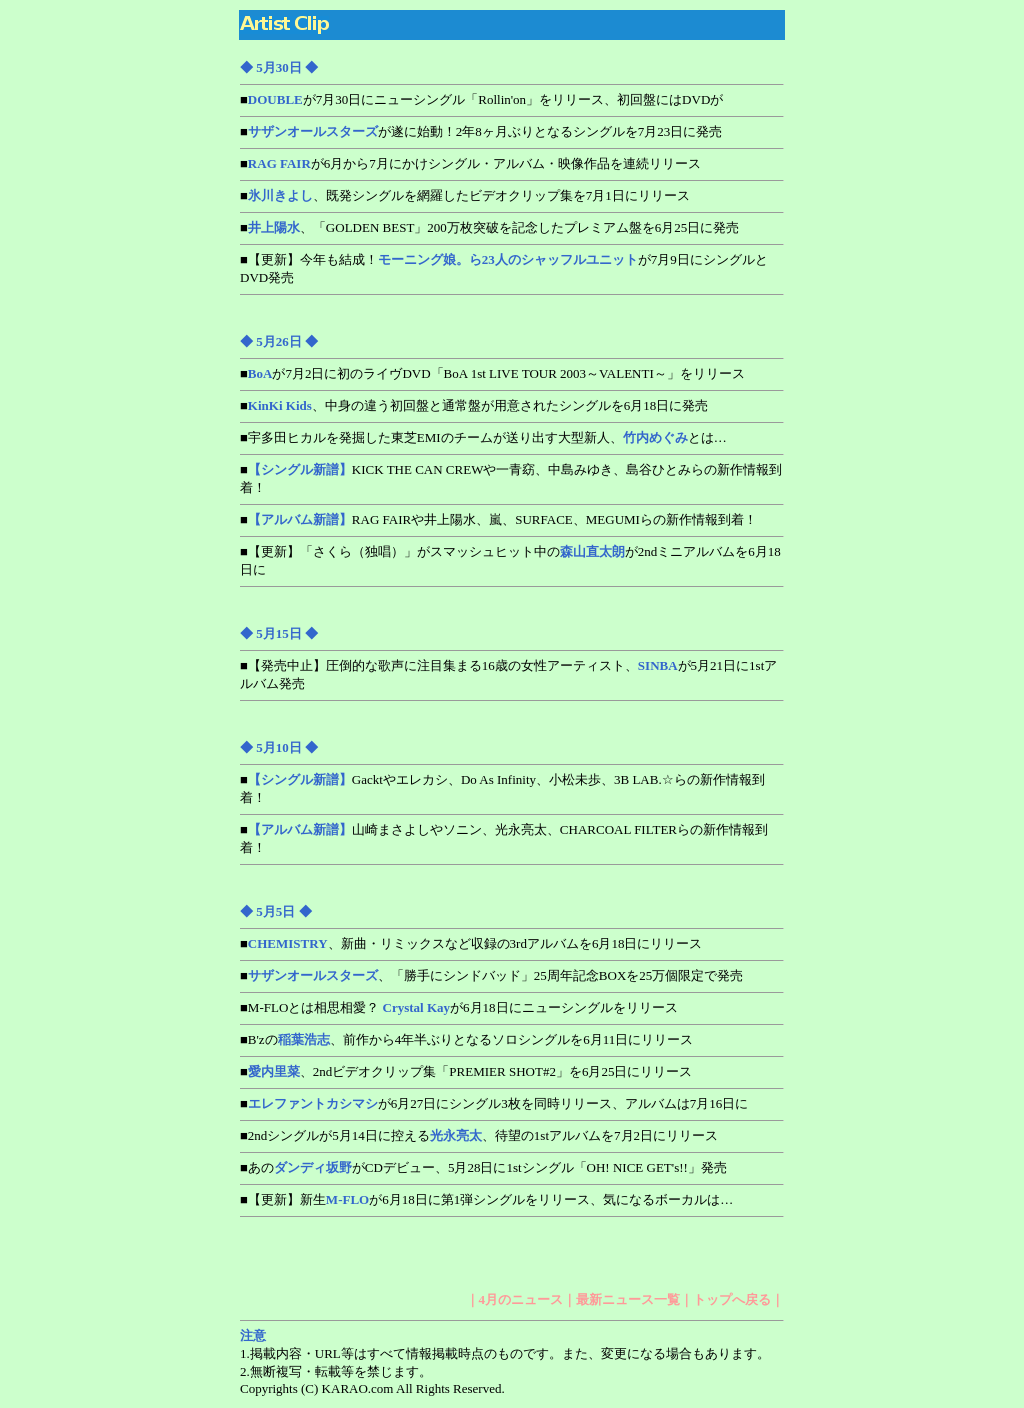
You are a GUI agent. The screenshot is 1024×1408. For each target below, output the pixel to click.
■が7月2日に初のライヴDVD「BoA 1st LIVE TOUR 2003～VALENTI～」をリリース (492, 373)
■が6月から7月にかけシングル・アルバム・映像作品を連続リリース (470, 163)
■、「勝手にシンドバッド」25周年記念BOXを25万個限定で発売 (491, 975)
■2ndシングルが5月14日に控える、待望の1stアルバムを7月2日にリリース (479, 1135)
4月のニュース (521, 1299)
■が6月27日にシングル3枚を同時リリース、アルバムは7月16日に (494, 1103)
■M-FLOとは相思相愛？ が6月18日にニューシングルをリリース (459, 1007)
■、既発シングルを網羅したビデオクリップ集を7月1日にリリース (465, 195)
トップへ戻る (732, 1299)
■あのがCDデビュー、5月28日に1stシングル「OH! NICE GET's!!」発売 (483, 1167)
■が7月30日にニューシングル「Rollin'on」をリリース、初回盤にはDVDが (481, 99)
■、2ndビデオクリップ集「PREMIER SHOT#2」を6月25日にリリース (466, 1071)
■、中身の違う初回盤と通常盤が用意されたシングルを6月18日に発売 (474, 405)
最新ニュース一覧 (628, 1299)
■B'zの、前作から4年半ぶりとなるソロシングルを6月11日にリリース (466, 1039)
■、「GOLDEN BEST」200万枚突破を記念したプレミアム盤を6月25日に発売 (489, 227)
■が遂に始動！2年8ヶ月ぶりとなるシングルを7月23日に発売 (481, 131)
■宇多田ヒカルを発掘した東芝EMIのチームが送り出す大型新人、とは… (483, 437)
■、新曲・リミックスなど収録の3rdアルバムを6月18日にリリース (471, 943)
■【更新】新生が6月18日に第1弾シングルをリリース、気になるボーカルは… (486, 1199)
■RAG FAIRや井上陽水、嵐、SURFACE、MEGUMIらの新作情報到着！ (498, 519)
